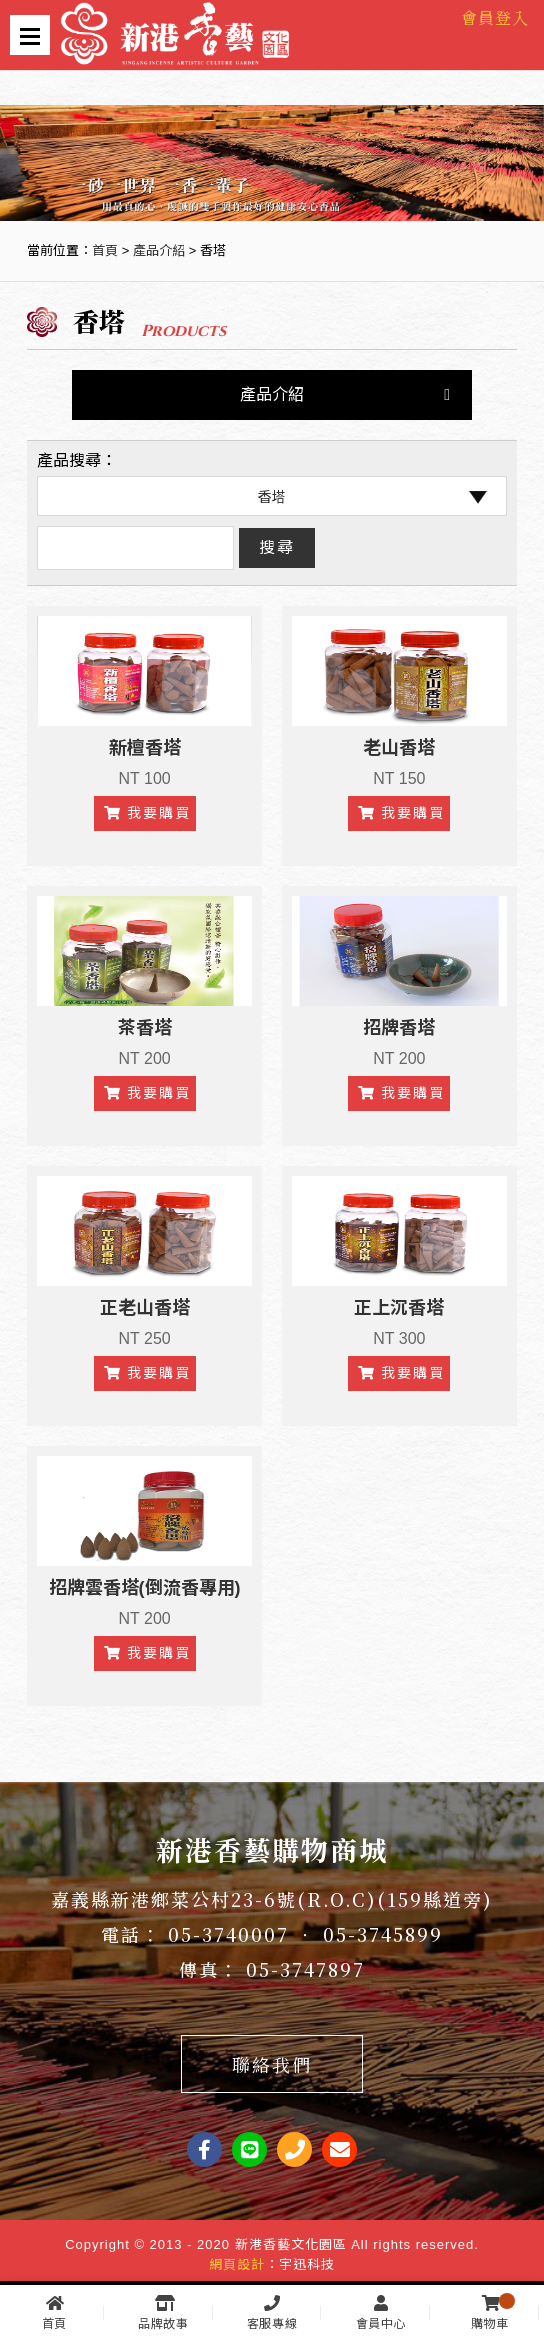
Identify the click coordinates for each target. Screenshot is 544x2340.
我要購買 (147, 813)
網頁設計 (237, 2264)
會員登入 (495, 17)
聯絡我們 (272, 2064)
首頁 (105, 250)
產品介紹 (159, 250)
